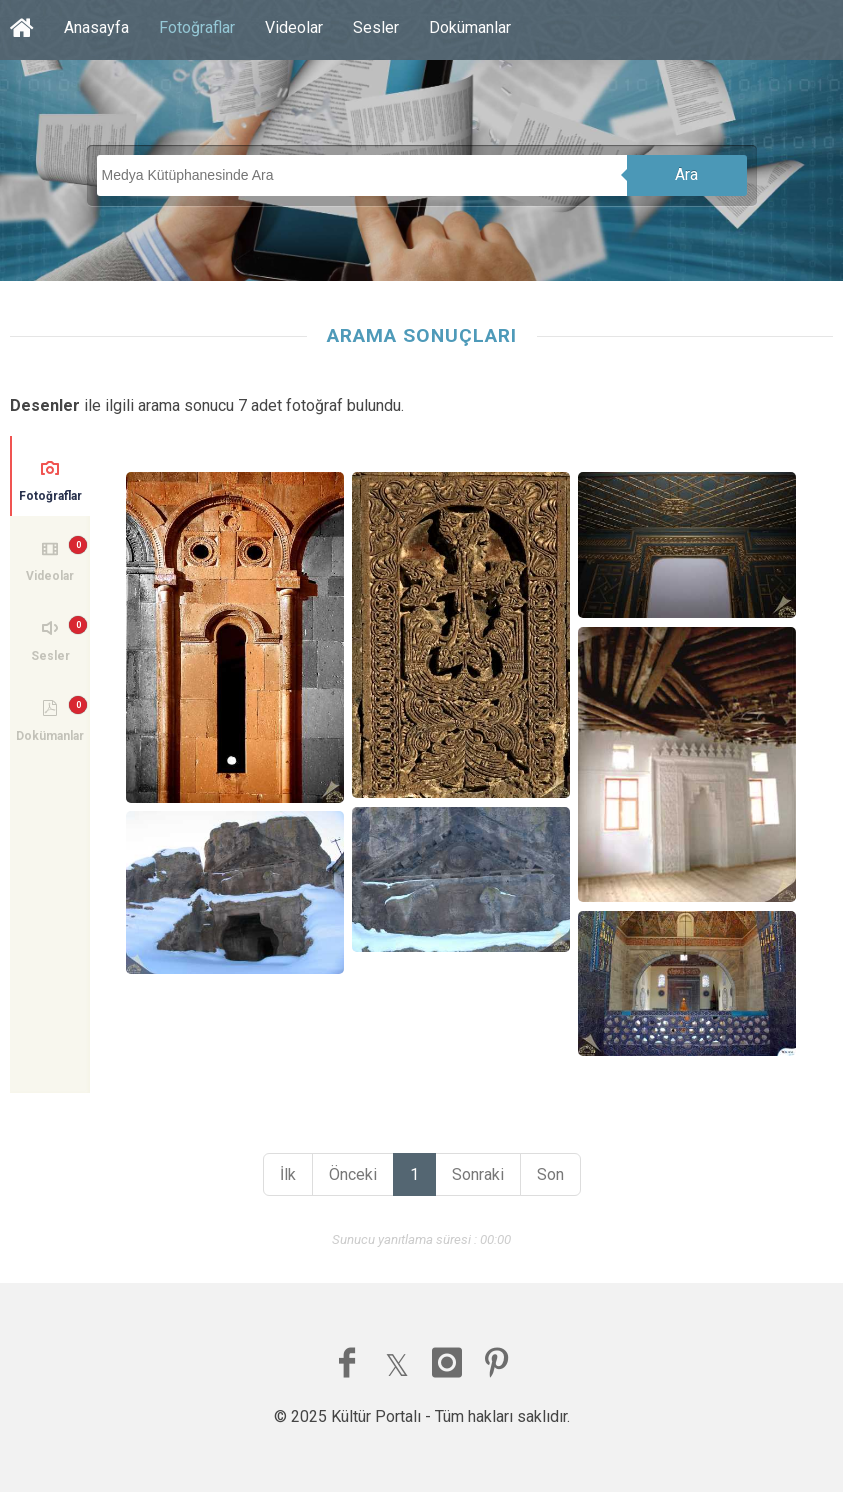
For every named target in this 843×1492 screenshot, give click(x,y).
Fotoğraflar (197, 27)
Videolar (294, 27)
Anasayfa (96, 27)
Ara (686, 174)
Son (550, 1174)
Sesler (376, 27)
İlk (288, 1174)
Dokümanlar (470, 27)
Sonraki (478, 1174)
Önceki (353, 1174)
